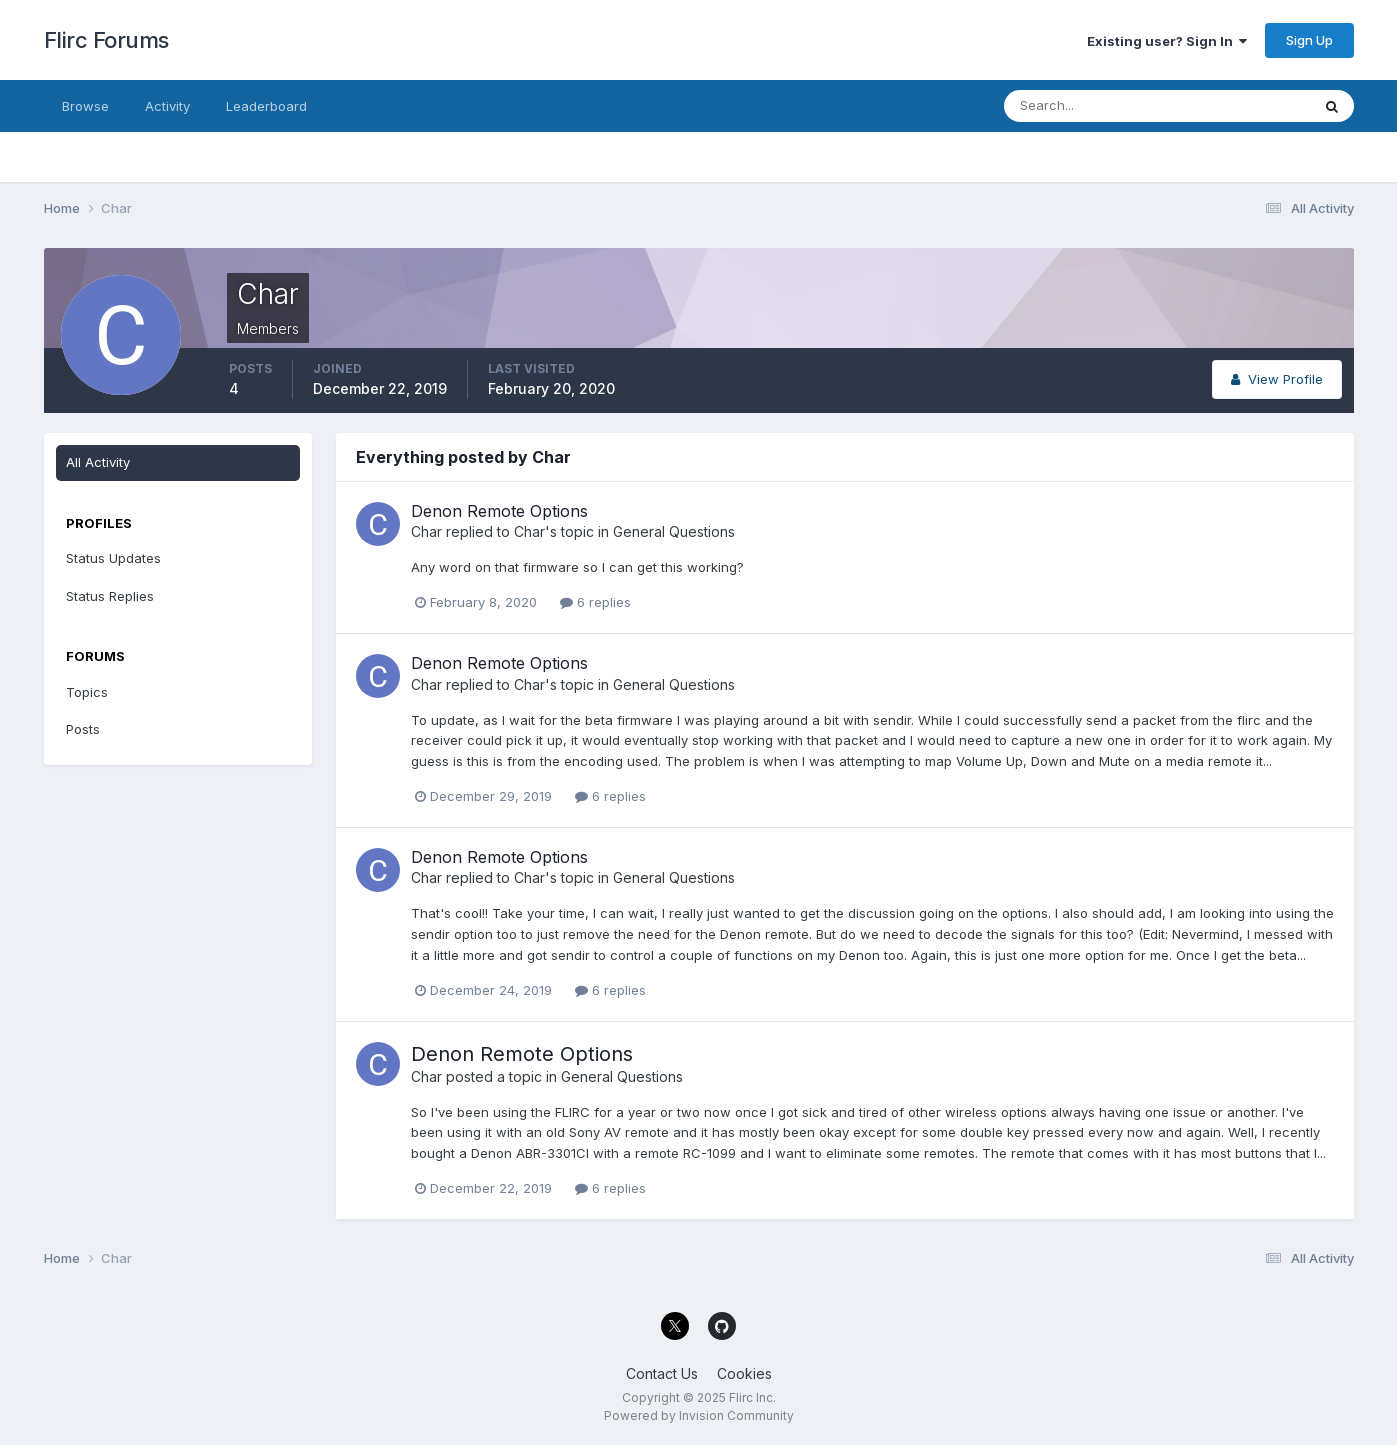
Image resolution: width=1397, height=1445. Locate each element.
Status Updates (113, 558)
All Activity (98, 462)
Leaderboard (266, 106)
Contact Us (662, 1373)
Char (426, 531)
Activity (167, 106)
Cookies (744, 1373)
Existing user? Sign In (1167, 41)
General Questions (674, 531)
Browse (85, 106)
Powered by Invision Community (699, 1415)
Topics (87, 692)
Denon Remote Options (499, 511)
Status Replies (110, 596)
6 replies (595, 602)
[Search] (1092, 106)
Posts (83, 729)
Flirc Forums (106, 40)
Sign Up (1309, 40)
